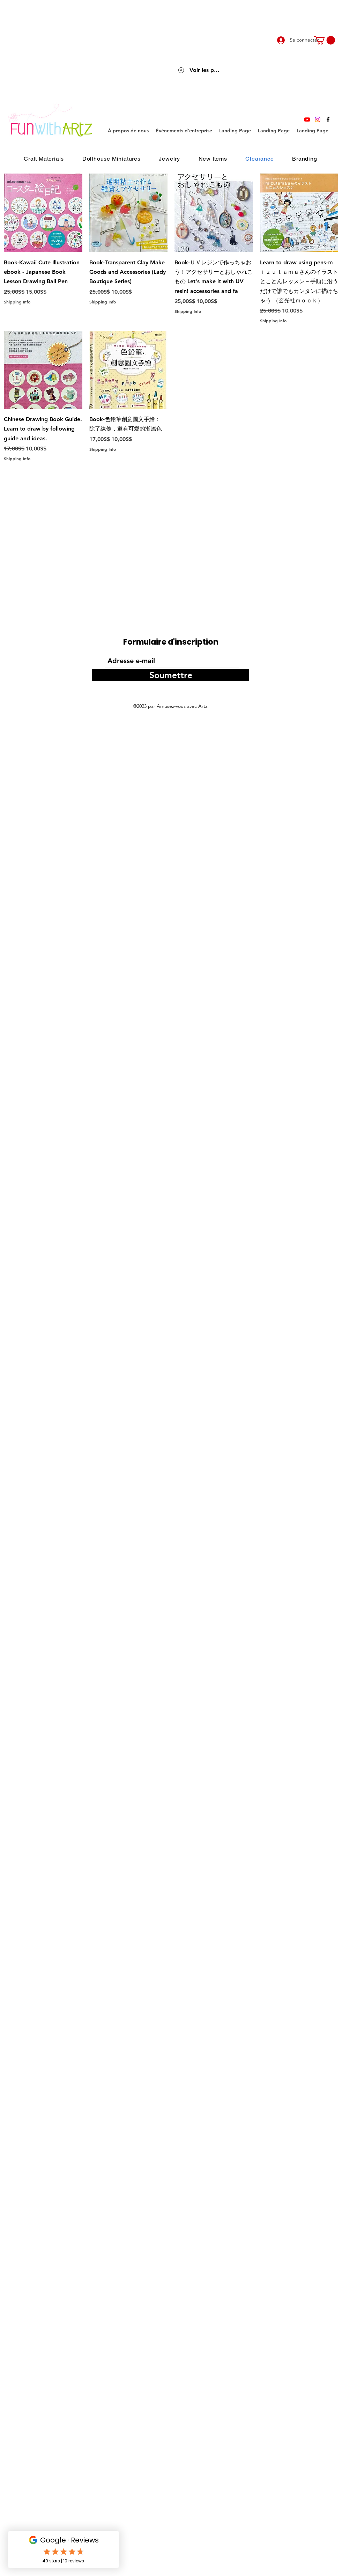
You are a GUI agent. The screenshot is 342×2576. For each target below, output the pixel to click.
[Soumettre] (170, 675)
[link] (324, 40)
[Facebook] (328, 119)
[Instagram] (317, 119)
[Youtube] (307, 119)
